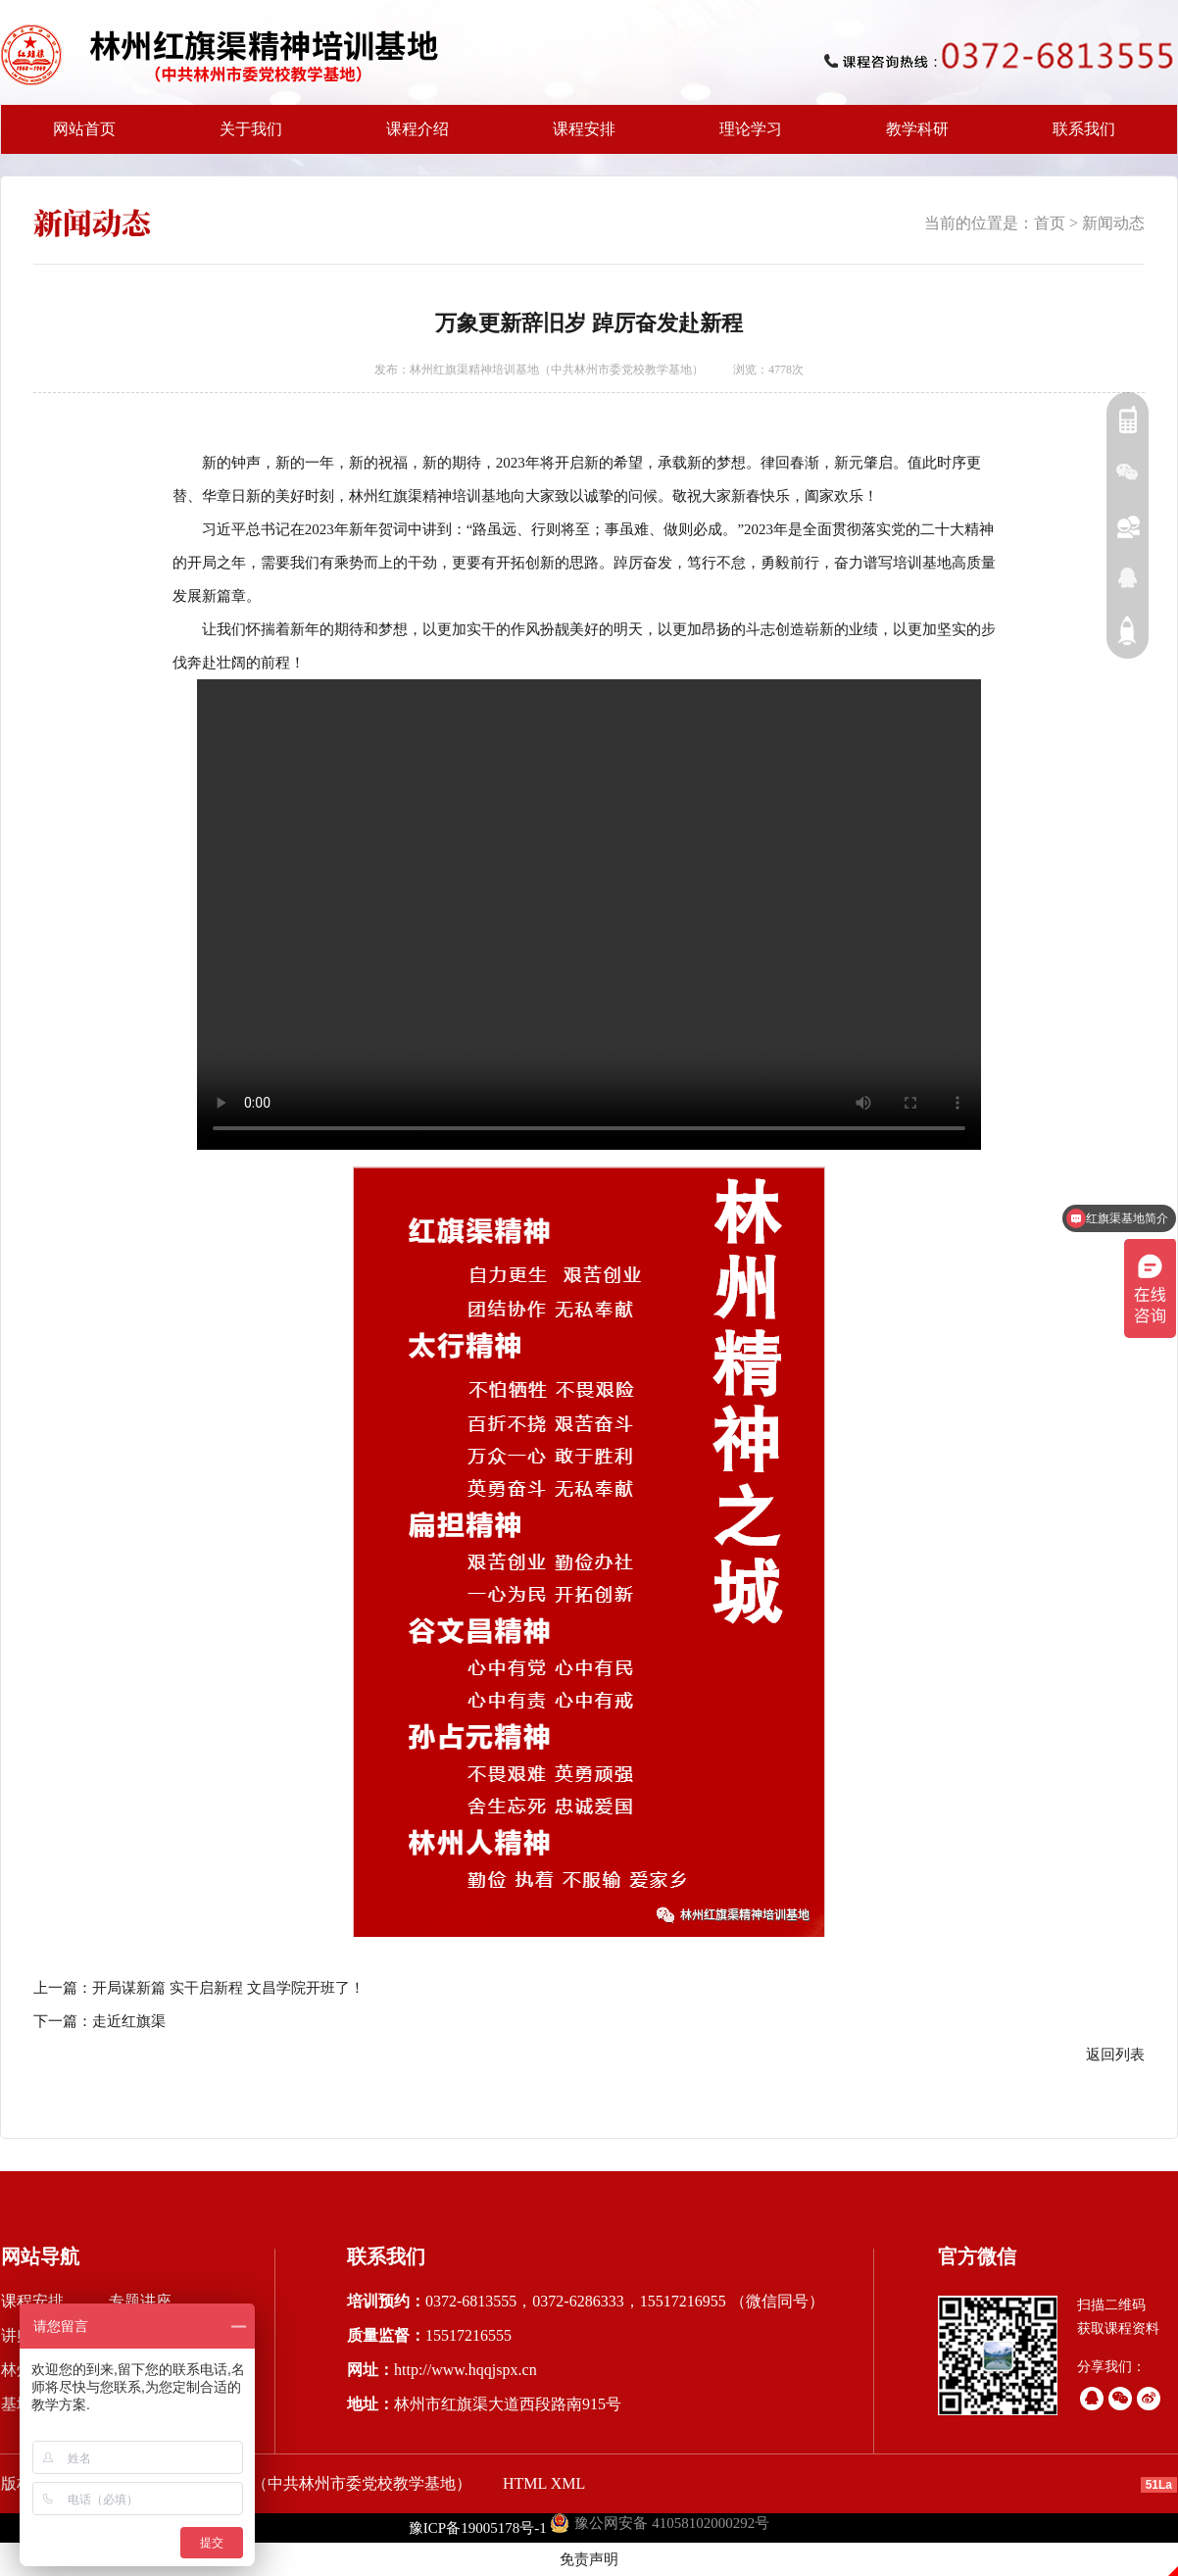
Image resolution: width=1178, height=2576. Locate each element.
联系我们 (1084, 129)
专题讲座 (140, 2301)
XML (568, 2483)
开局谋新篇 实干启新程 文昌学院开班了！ (228, 1988)
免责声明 (589, 2559)
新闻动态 (1113, 223)
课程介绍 (411, 137)
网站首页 (84, 129)
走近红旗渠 (129, 2021)
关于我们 (245, 137)
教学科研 (911, 137)
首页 (1049, 223)
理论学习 (750, 129)
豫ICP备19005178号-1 (478, 2528)
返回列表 (1115, 2054)
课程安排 (578, 137)
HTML (525, 2483)
